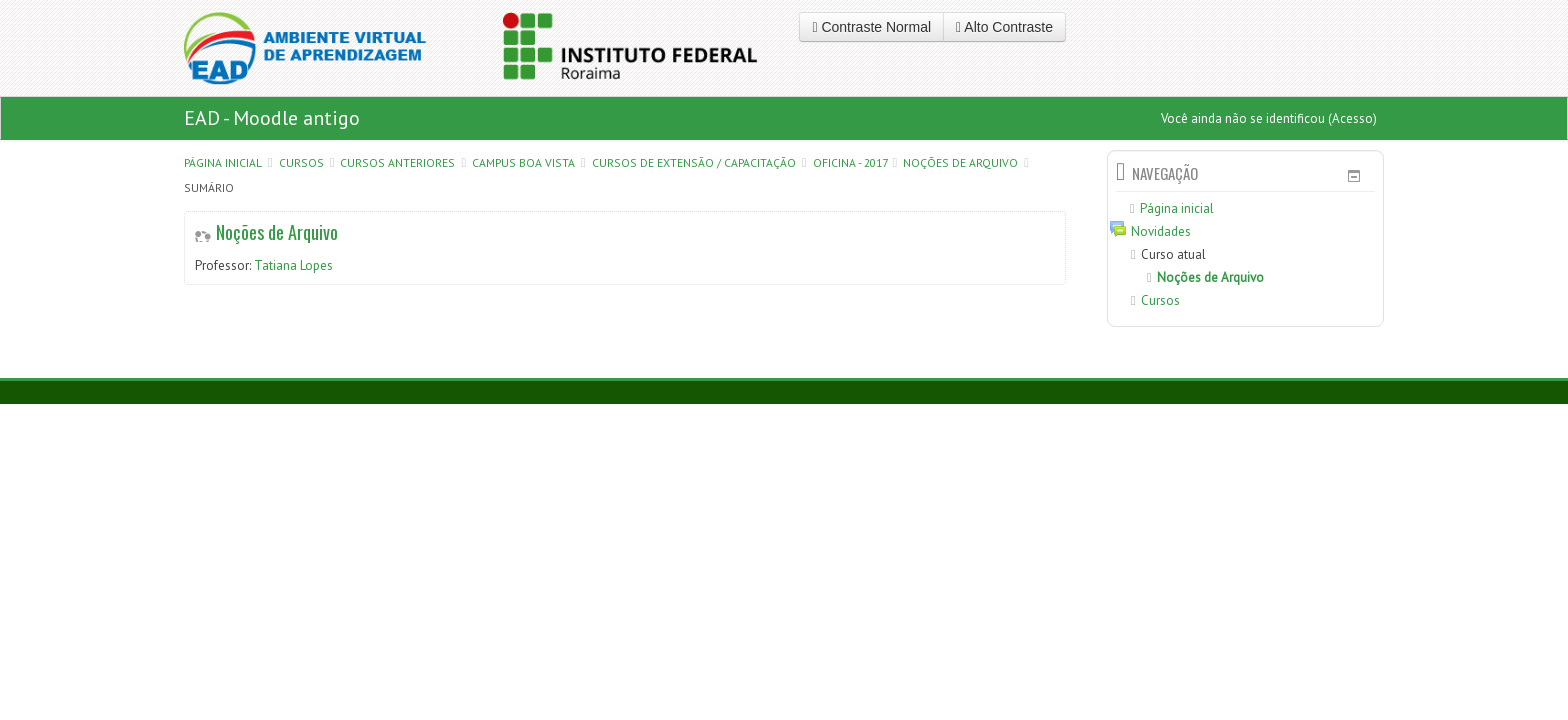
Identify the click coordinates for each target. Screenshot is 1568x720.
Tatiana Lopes (293, 265)
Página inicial (223, 162)
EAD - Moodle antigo (272, 118)
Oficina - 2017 (850, 162)
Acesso (1352, 118)
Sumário (209, 187)
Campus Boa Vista (523, 162)
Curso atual (1173, 254)
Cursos (301, 162)
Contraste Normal (871, 27)
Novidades (1161, 231)
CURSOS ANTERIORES (397, 162)
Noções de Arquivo (960, 162)
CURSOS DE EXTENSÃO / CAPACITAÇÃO (694, 162)
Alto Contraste (1004, 27)
